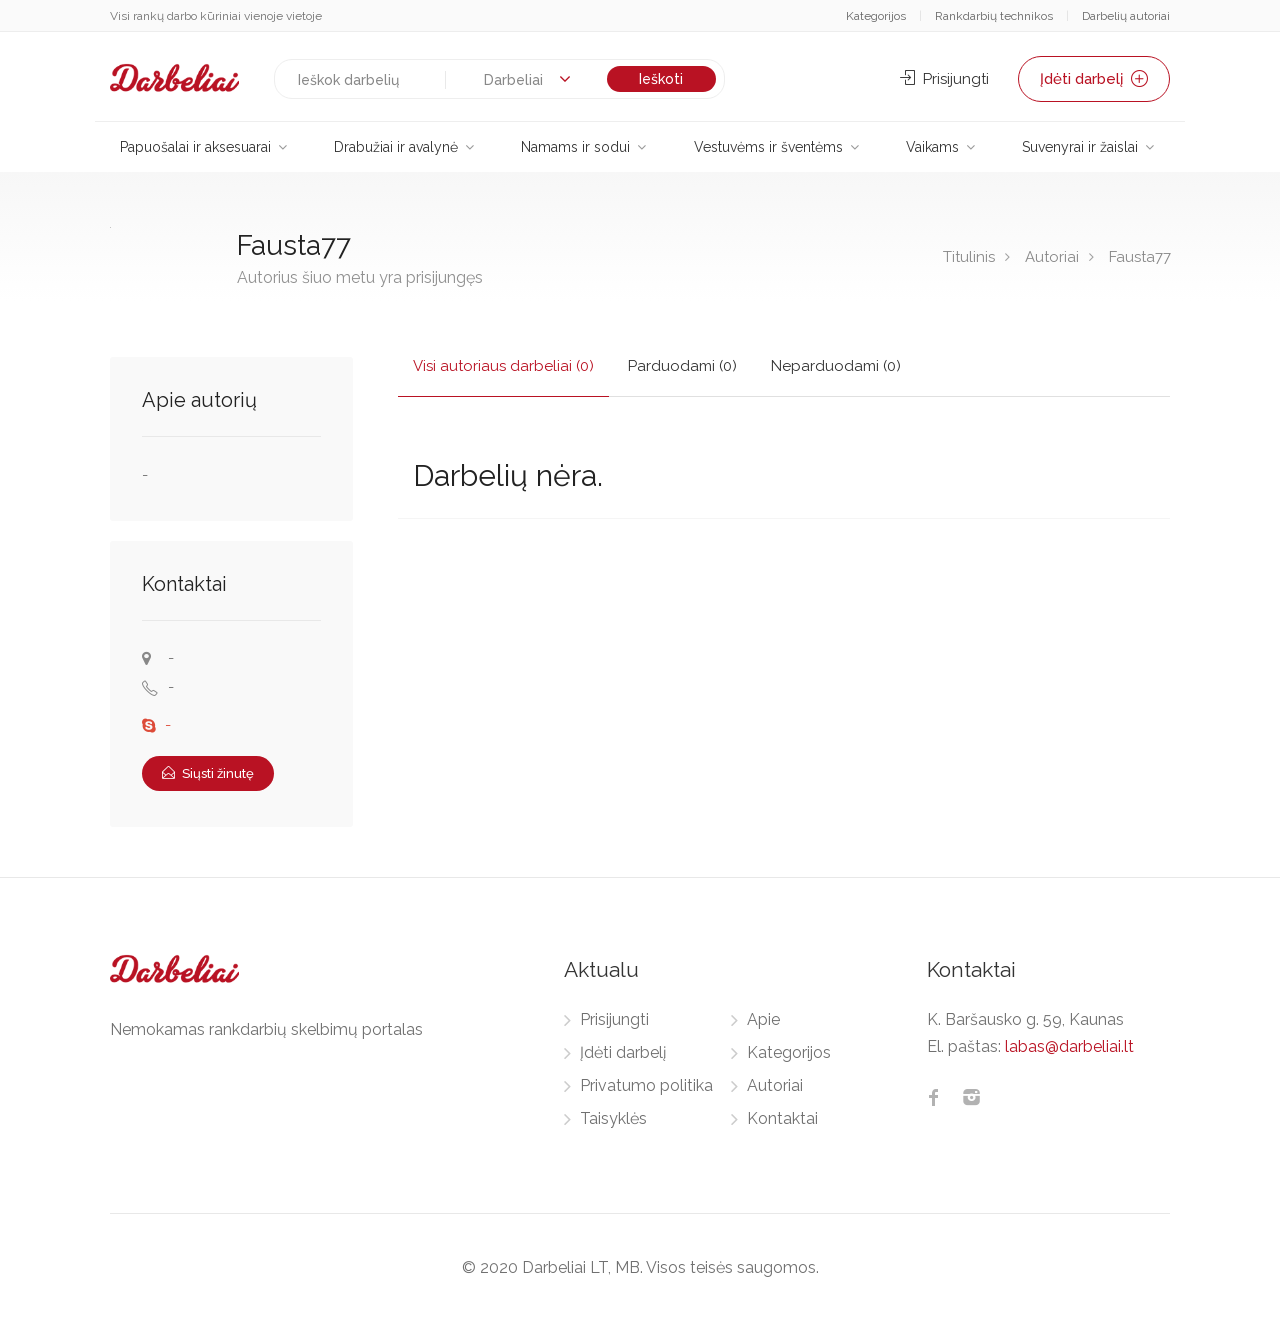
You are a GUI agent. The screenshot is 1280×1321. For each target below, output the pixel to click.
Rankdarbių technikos (994, 16)
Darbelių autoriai (1126, 16)
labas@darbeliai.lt (1069, 1046)
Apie (763, 1019)
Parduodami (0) (682, 366)
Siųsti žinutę (208, 773)
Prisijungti (944, 79)
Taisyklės (613, 1118)
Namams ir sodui (575, 147)
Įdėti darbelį (1094, 79)
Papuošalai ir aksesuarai (195, 147)
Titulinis (969, 257)
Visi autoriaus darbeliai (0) (503, 366)
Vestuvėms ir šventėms (768, 147)
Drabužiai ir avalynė (396, 147)
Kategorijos (876, 16)
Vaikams (932, 147)
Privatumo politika (646, 1085)
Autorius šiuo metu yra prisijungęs (360, 277)
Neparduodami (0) (836, 366)
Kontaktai (782, 1118)
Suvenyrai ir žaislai (1080, 147)
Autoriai (1052, 257)
